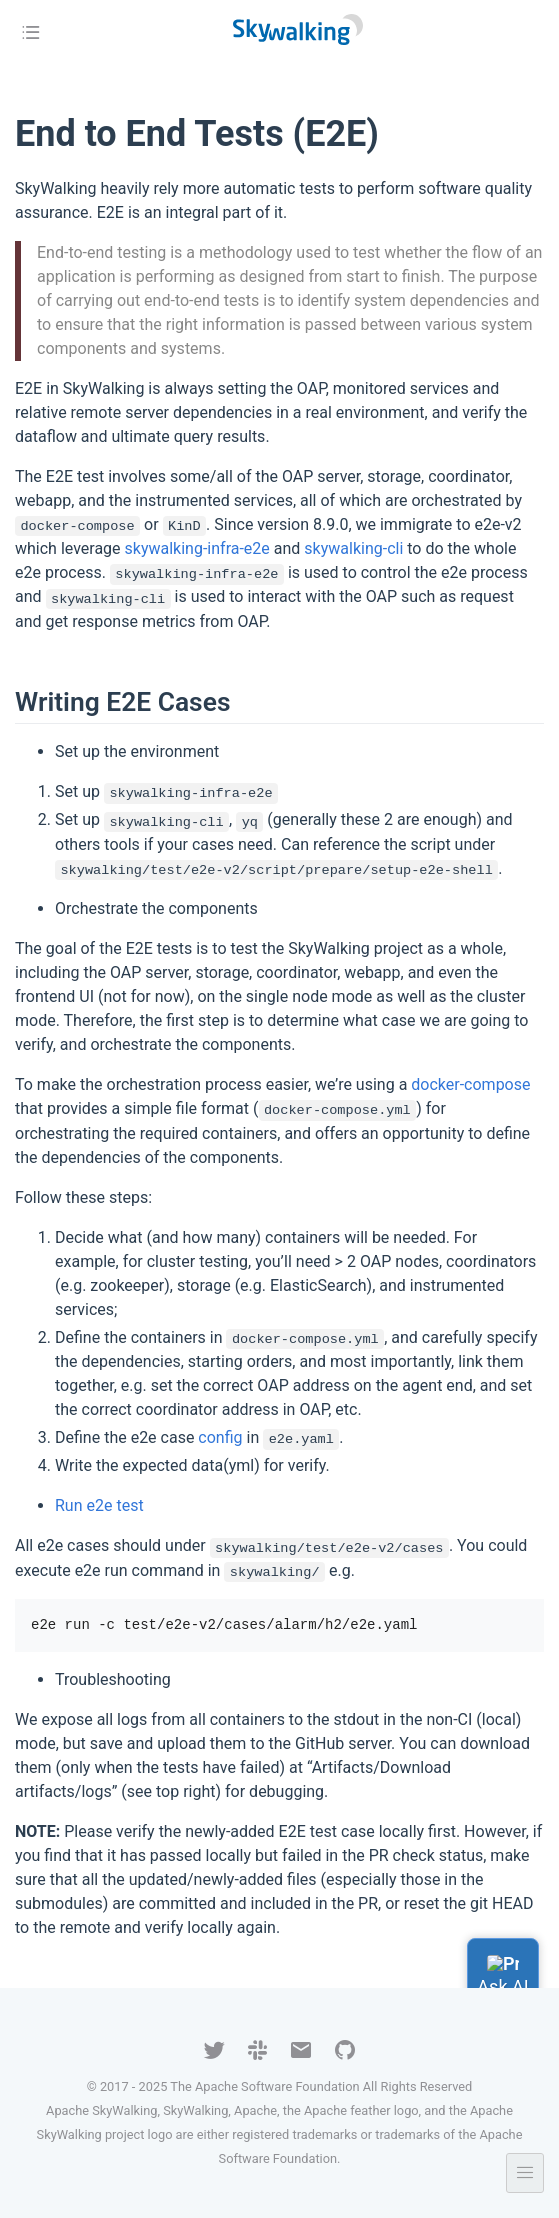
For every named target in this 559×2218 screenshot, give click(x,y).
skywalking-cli (353, 548)
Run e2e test (99, 1505)
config (220, 1437)
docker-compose (470, 1084)
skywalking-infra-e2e (197, 548)
